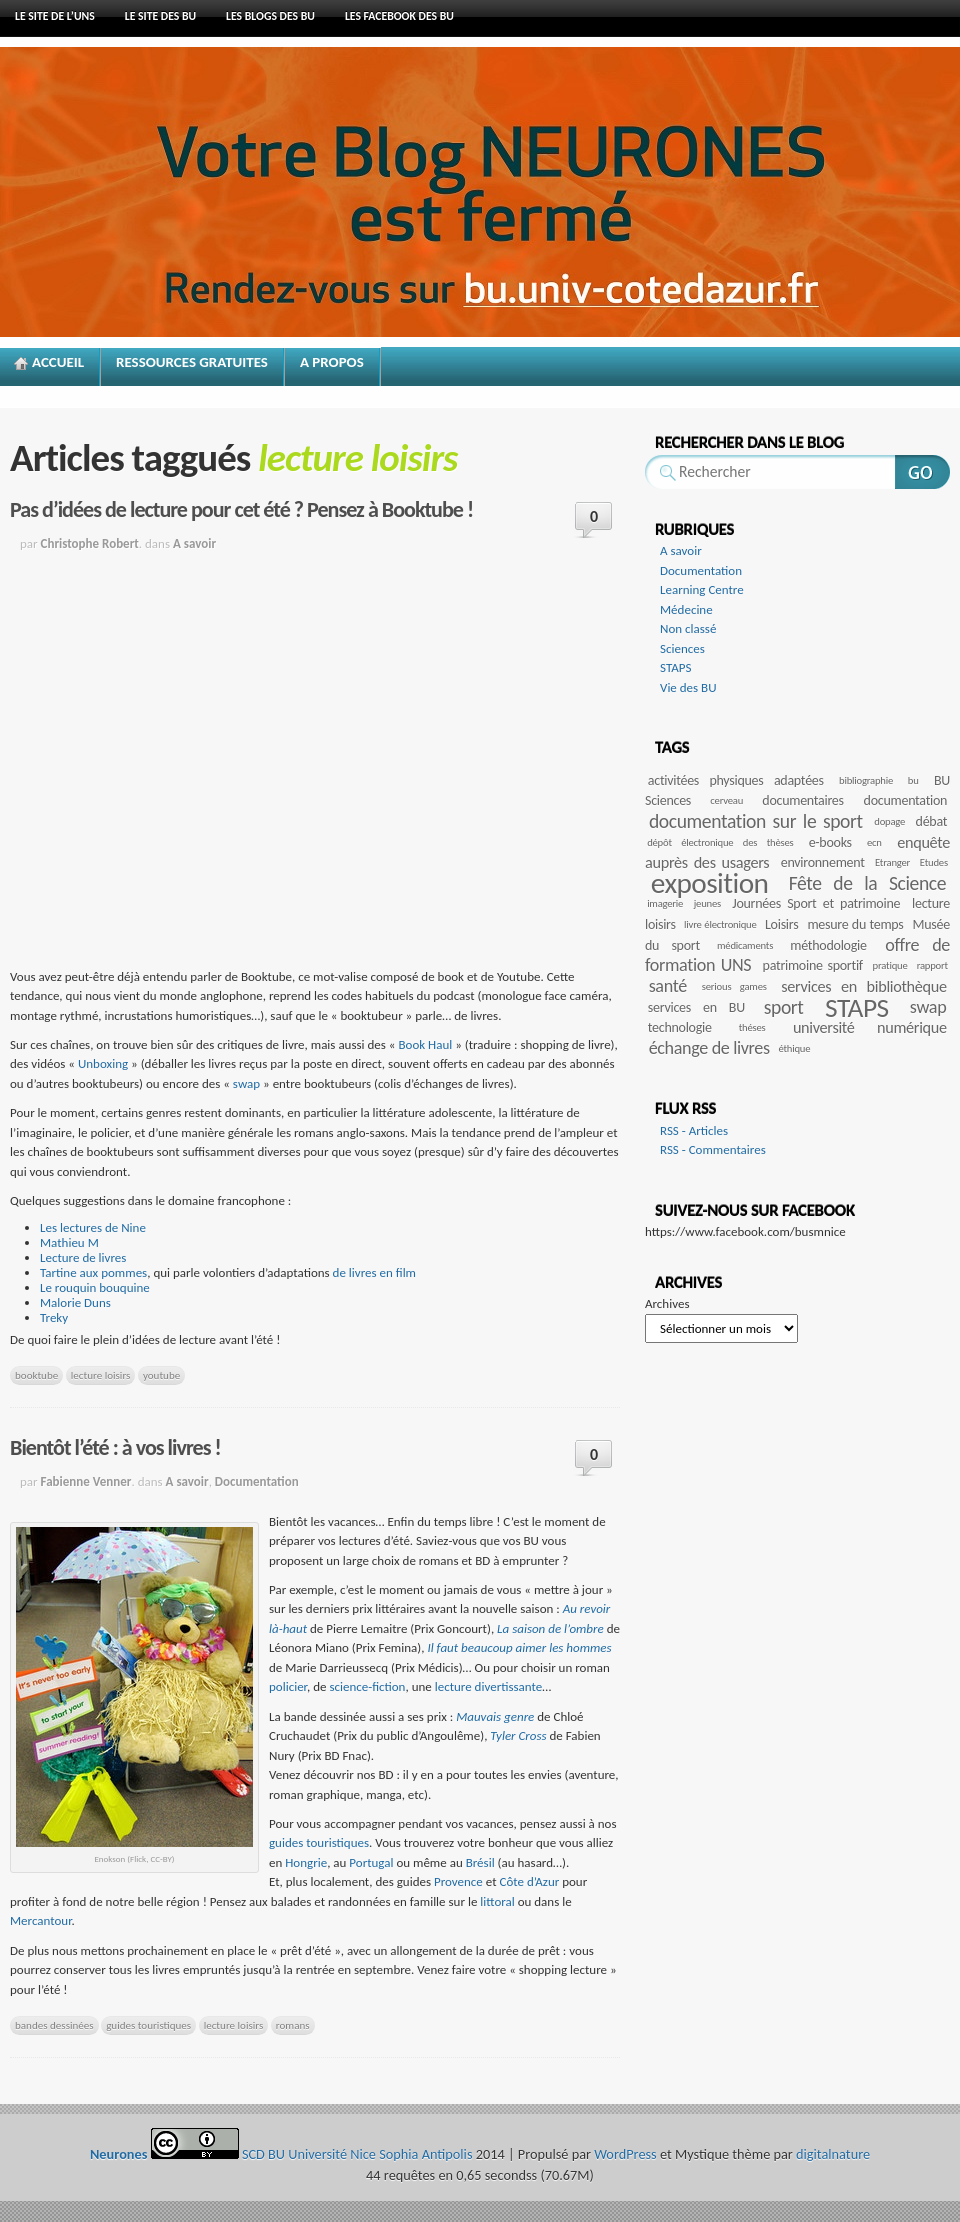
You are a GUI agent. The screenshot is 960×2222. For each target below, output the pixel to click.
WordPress (625, 2154)
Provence (458, 1881)
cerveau (726, 800)
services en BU (696, 1007)
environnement (823, 862)
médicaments (745, 945)
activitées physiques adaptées (736, 780)
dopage (889, 821)
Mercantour (40, 1920)
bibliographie (866, 780)
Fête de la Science (867, 883)
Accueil (58, 362)
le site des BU (160, 16)
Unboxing (104, 1063)
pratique (890, 965)
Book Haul (425, 1044)
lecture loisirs (101, 1375)
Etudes (934, 862)
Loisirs (781, 924)
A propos (332, 362)
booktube (36, 1375)
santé (668, 986)
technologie (680, 1027)
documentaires (802, 800)
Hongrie (306, 1862)
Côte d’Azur (529, 1881)
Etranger (892, 862)
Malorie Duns (75, 1302)
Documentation (257, 1481)
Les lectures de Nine (93, 1227)
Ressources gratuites (192, 362)
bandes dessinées (54, 2025)
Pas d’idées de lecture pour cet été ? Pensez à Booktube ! (241, 509)
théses (752, 1027)
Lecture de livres (83, 1257)
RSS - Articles (694, 1130)
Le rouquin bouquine (95, 1287)
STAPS (675, 667)
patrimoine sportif (813, 965)
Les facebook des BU (399, 16)
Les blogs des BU (270, 16)
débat (932, 821)
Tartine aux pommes (93, 1272)
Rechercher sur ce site (922, 472)
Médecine (686, 609)
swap (248, 1083)
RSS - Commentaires (713, 1149)
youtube (161, 1375)
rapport (932, 965)
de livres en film (374, 1272)
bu (913, 780)
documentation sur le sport (756, 821)
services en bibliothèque (863, 986)
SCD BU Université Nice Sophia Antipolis (359, 2154)
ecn (874, 842)
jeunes (707, 903)
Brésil (482, 1862)
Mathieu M (69, 1242)
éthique (794, 1048)
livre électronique (720, 924)
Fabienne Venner (86, 1481)
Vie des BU (688, 687)
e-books (830, 842)
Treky (54, 1317)
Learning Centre (702, 589)
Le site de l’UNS (55, 16)
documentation (906, 800)
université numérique (870, 1027)
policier (288, 1686)
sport (784, 1007)
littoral (497, 1901)
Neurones (530, 222)
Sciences (682, 648)
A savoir (194, 543)
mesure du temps (855, 924)
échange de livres (709, 1048)
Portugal (371, 1862)
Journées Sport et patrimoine (816, 903)
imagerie (665, 903)
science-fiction (367, 1686)
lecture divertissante (489, 1686)
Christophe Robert (90, 543)
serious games (734, 986)
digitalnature (833, 2154)
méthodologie (828, 945)
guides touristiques (319, 1842)
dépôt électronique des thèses (720, 842)
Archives (667, 1303)
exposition (710, 883)
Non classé (688, 628)
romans (293, 2025)
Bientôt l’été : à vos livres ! (115, 1447)
